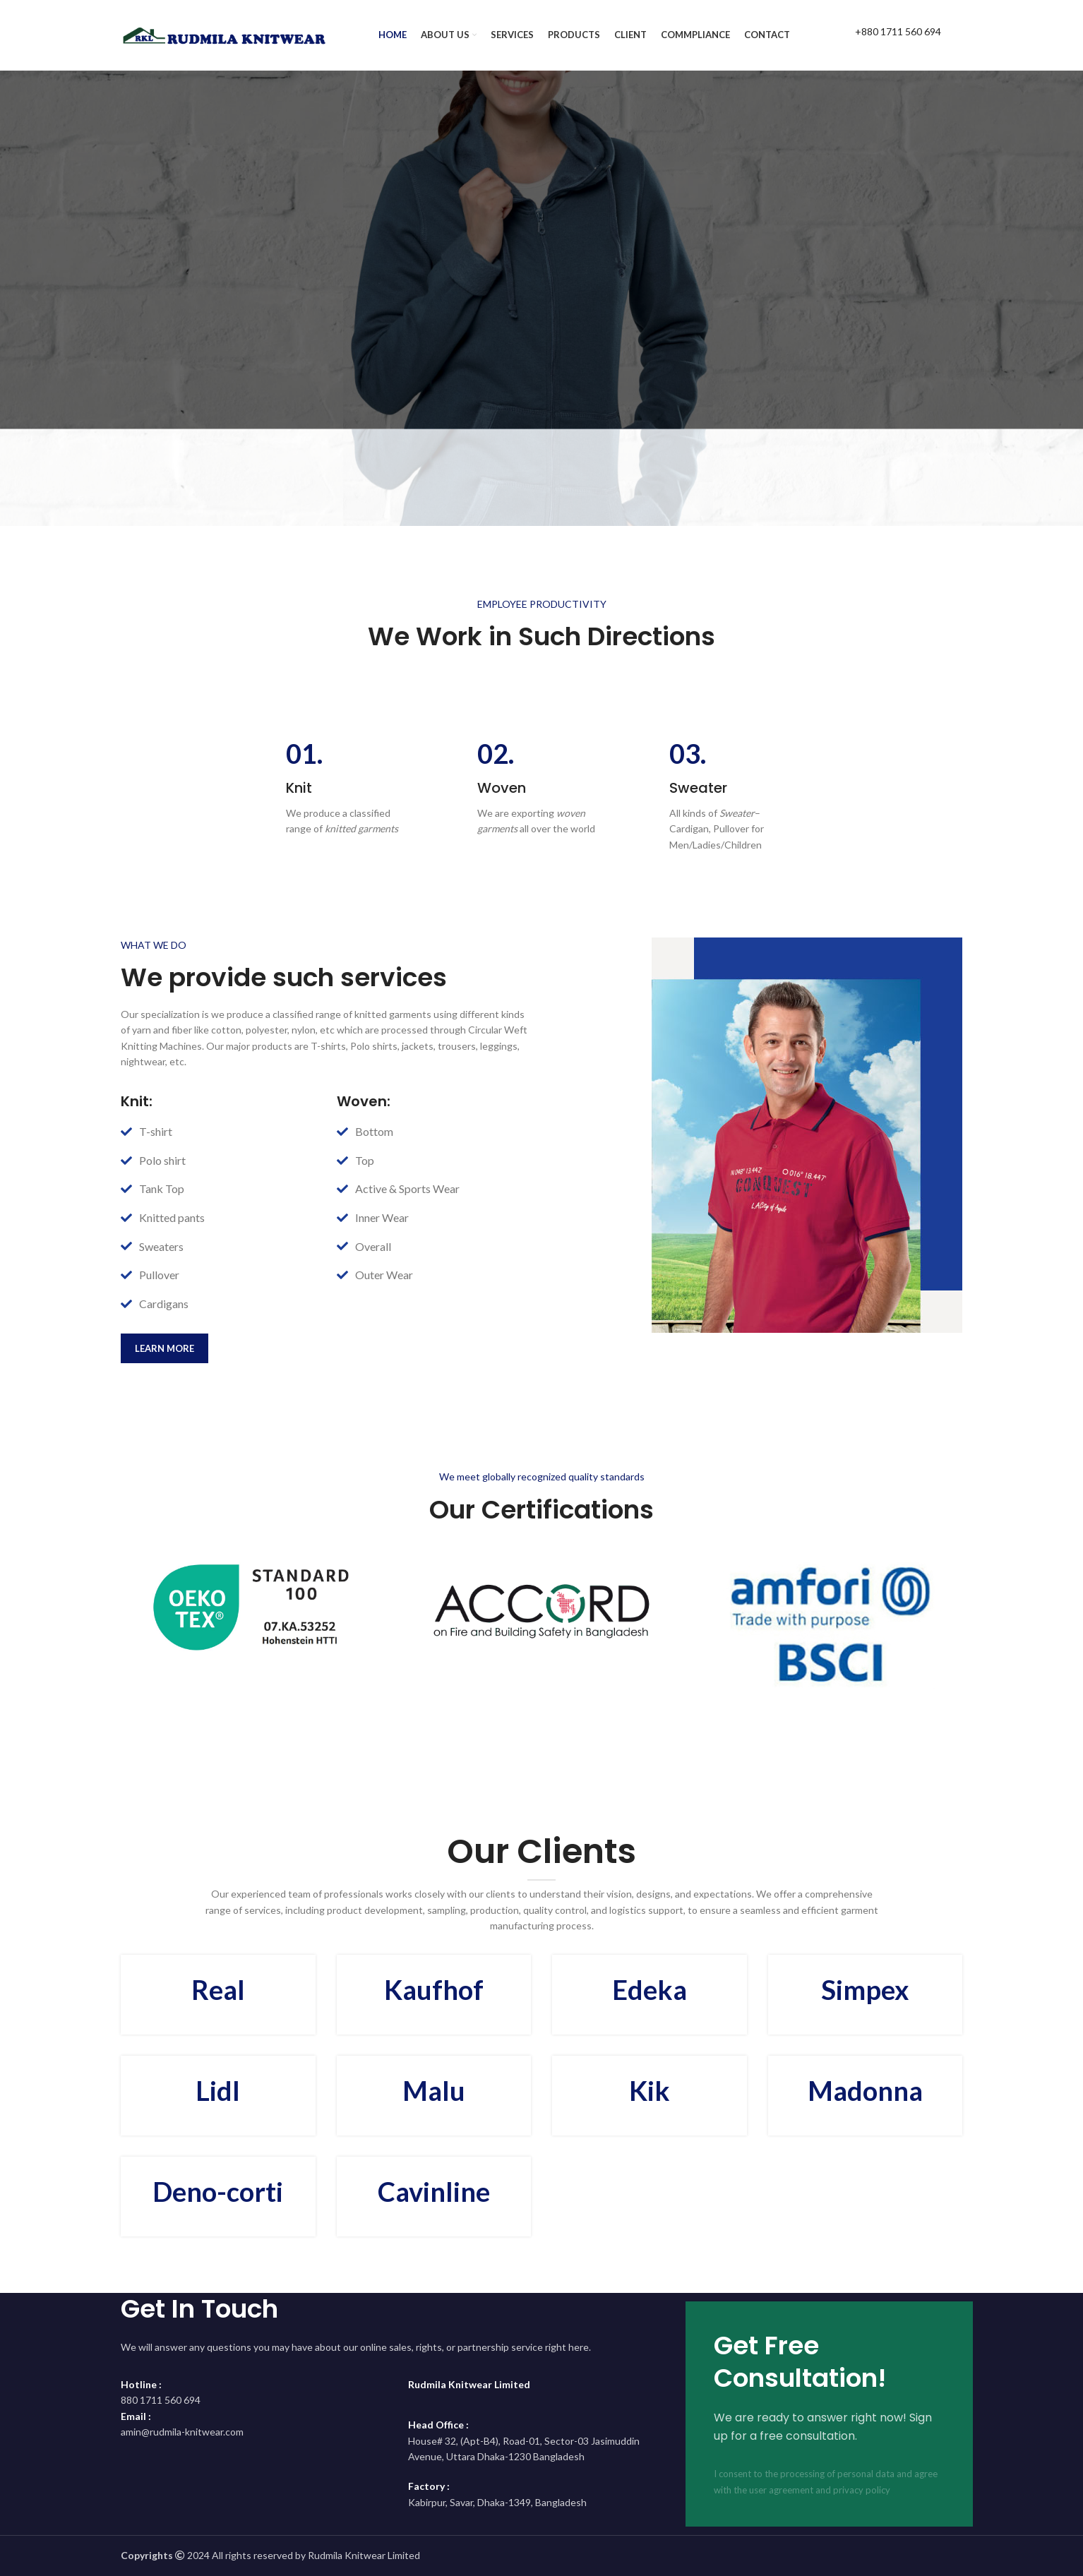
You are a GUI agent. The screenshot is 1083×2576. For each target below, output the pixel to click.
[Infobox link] (883, 35)
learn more (164, 1348)
